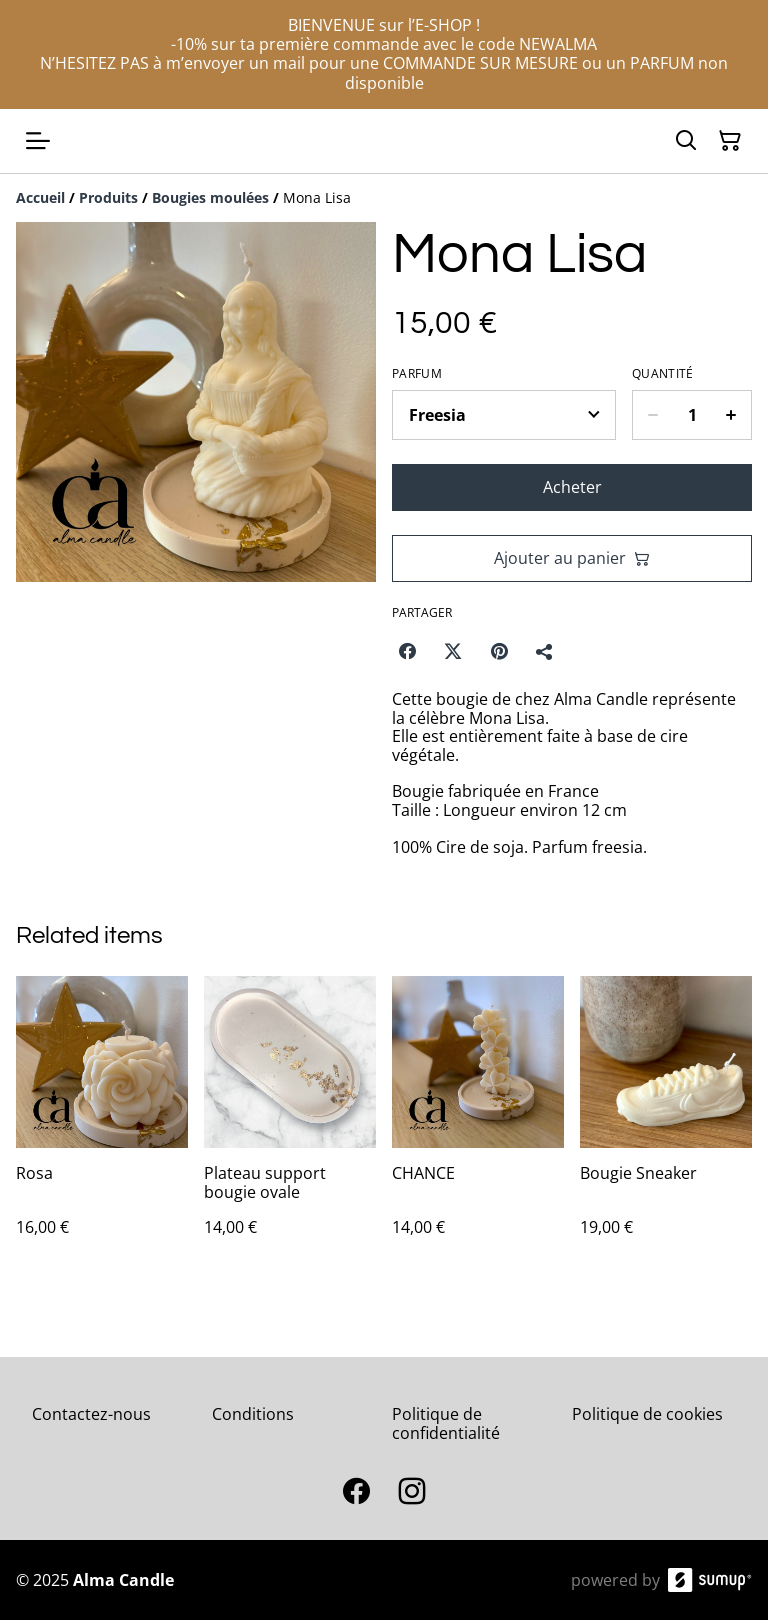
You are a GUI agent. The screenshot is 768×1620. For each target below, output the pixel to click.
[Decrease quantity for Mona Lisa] (652, 415)
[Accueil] (40, 197)
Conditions (253, 1414)
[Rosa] (102, 1126)
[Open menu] (38, 141)
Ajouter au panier (572, 558)
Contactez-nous (91, 1414)
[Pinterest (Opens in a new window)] (499, 651)
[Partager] (545, 651)
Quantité (662, 374)
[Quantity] (692, 415)
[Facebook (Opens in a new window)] (407, 651)
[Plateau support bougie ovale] (290, 1126)
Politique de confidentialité (446, 1423)
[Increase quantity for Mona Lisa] (731, 415)
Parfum (417, 374)
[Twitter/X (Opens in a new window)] (453, 651)
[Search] (686, 141)
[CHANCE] (478, 1126)
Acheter (572, 487)
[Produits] (108, 197)
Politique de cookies (647, 1414)
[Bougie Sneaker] (666, 1126)
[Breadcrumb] (384, 198)
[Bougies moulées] (210, 197)
